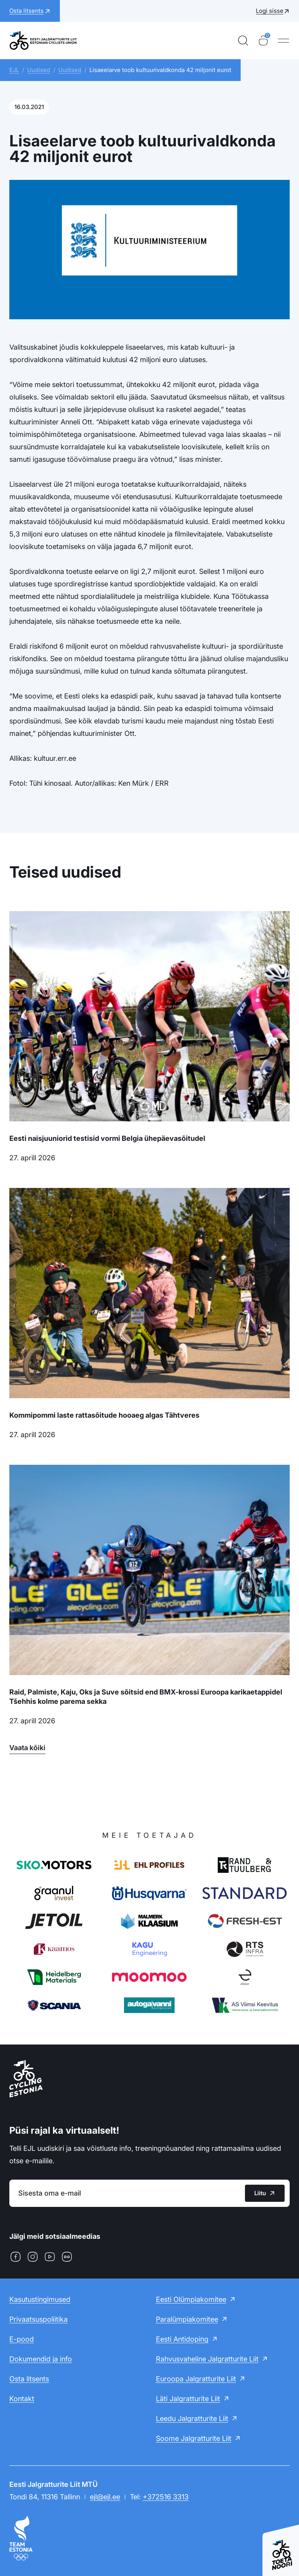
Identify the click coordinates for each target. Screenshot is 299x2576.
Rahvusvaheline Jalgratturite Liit (207, 2359)
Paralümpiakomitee (187, 2319)
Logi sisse (269, 10)
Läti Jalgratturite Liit (188, 2399)
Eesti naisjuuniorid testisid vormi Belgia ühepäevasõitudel (107, 1138)
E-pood (21, 2339)
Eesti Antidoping (182, 2339)
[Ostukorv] (263, 40)
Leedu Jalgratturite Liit (192, 2418)
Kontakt (21, 2399)
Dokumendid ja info (40, 2359)
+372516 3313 (166, 2497)
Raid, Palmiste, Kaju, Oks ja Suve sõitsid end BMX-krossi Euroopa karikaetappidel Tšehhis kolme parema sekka (145, 1696)
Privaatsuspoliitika (38, 2319)
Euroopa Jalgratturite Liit (196, 2379)
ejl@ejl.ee (105, 2497)
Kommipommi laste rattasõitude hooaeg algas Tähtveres (104, 1415)
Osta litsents (29, 2379)
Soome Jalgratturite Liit (193, 2438)
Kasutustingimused (39, 2299)
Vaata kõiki (27, 1748)
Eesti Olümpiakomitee (191, 2299)
